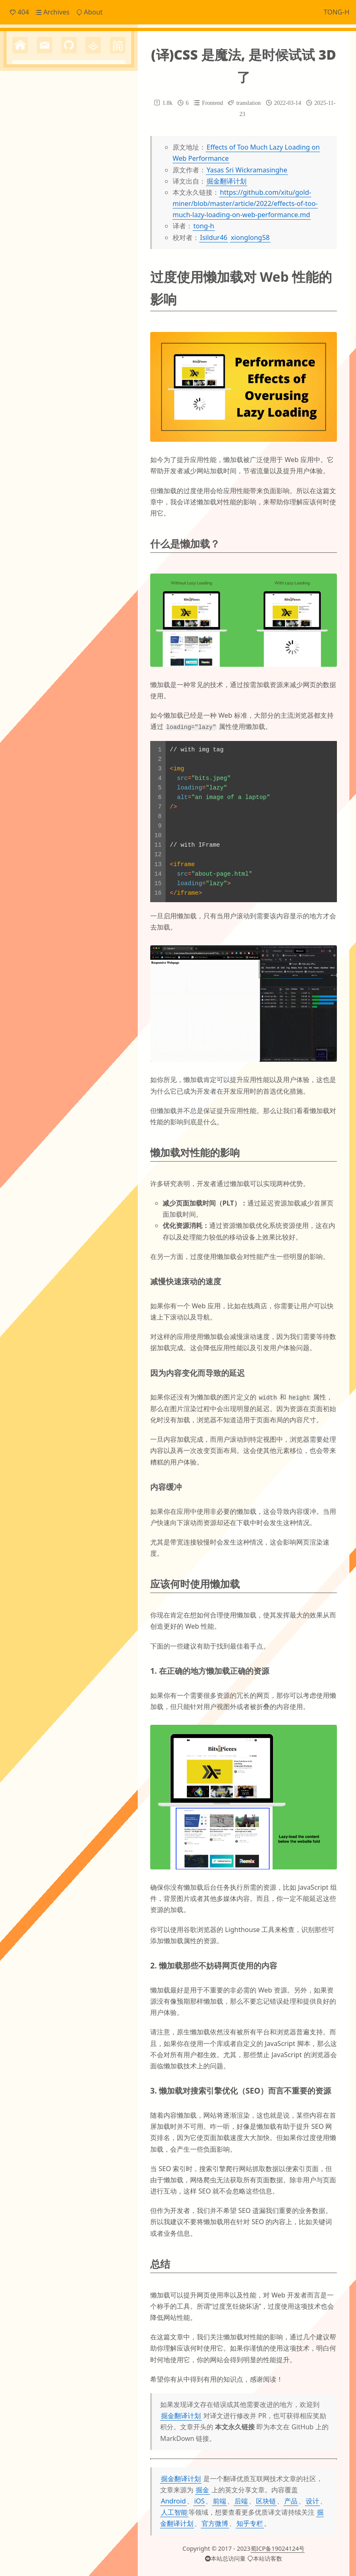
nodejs (22, 400)
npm (42, 399)
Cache (42, 306)
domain (93, 339)
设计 (312, 2500)
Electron (88, 306)
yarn (54, 433)
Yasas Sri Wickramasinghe (247, 169)
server (90, 400)
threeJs (22, 419)
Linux (37, 322)
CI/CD (20, 306)
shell (108, 400)
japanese (27, 370)
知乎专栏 (250, 2523)
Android (173, 2500)
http (111, 356)
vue (18, 433)
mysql (92, 384)
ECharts (64, 306)
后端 (241, 2500)
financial (46, 356)
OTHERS (58, 322)
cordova (63, 338)
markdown (82, 370)
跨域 (54, 445)
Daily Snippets (44, 241)
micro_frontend (36, 384)
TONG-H (336, 12)
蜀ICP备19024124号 (278, 2548)
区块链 (266, 2500)
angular (108, 321)
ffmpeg (22, 356)
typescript (102, 419)
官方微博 (215, 2523)
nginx (110, 384)
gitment (70, 356)
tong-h (203, 225)
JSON (20, 322)
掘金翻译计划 (226, 181)
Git (105, 306)
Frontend (36, 255)
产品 (290, 2500)
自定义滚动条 (29, 445)
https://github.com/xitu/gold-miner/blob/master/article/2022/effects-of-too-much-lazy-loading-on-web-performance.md (245, 203)
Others (33, 282)
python (66, 399)
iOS (199, 2500)
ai (89, 321)
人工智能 (174, 2512)
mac (60, 370)
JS (117, 306)
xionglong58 (250, 237)
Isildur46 (213, 237)
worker (35, 433)
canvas (28, 338)
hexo (93, 355)
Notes (31, 269)
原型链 (72, 433)
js (47, 370)
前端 (219, 2500)
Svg (77, 322)
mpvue (72, 384)
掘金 (202, 2489)
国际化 (92, 433)
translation (60, 417)
